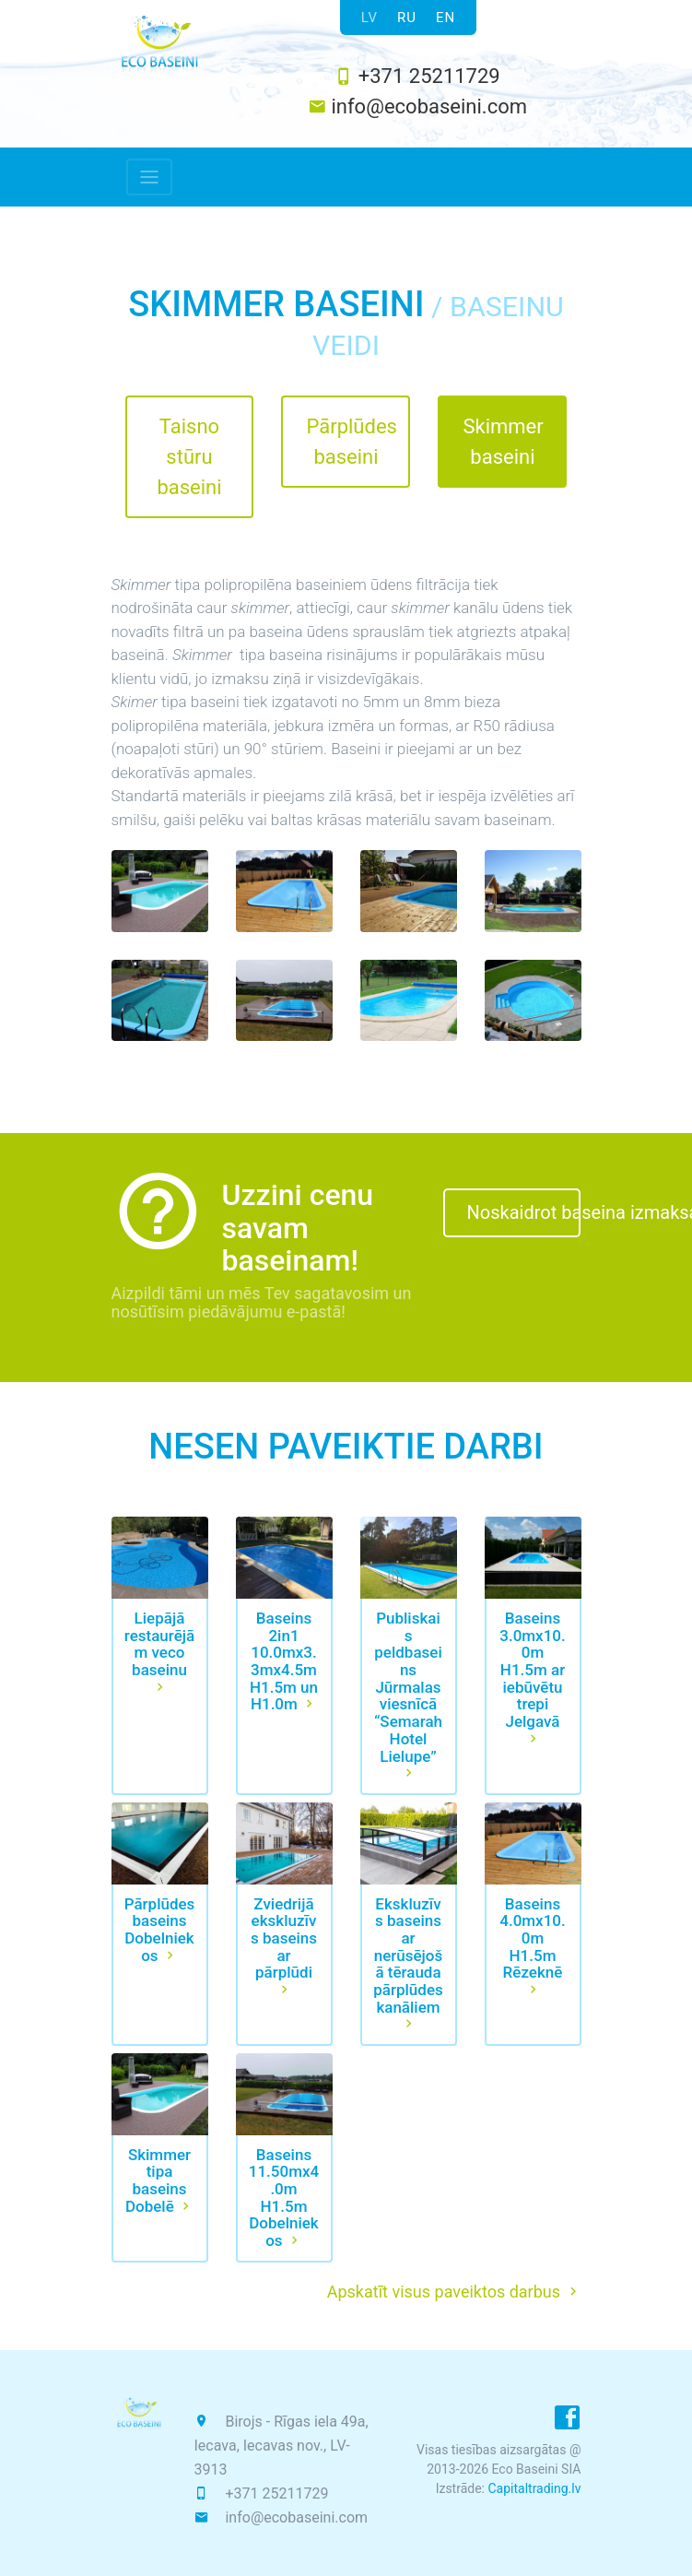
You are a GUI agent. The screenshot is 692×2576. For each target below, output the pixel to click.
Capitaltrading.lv (534, 2488)
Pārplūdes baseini (351, 441)
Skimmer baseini (503, 441)
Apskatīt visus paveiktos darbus (454, 2291)
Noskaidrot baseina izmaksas (524, 1212)
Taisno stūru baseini (189, 457)
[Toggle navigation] (149, 177)
